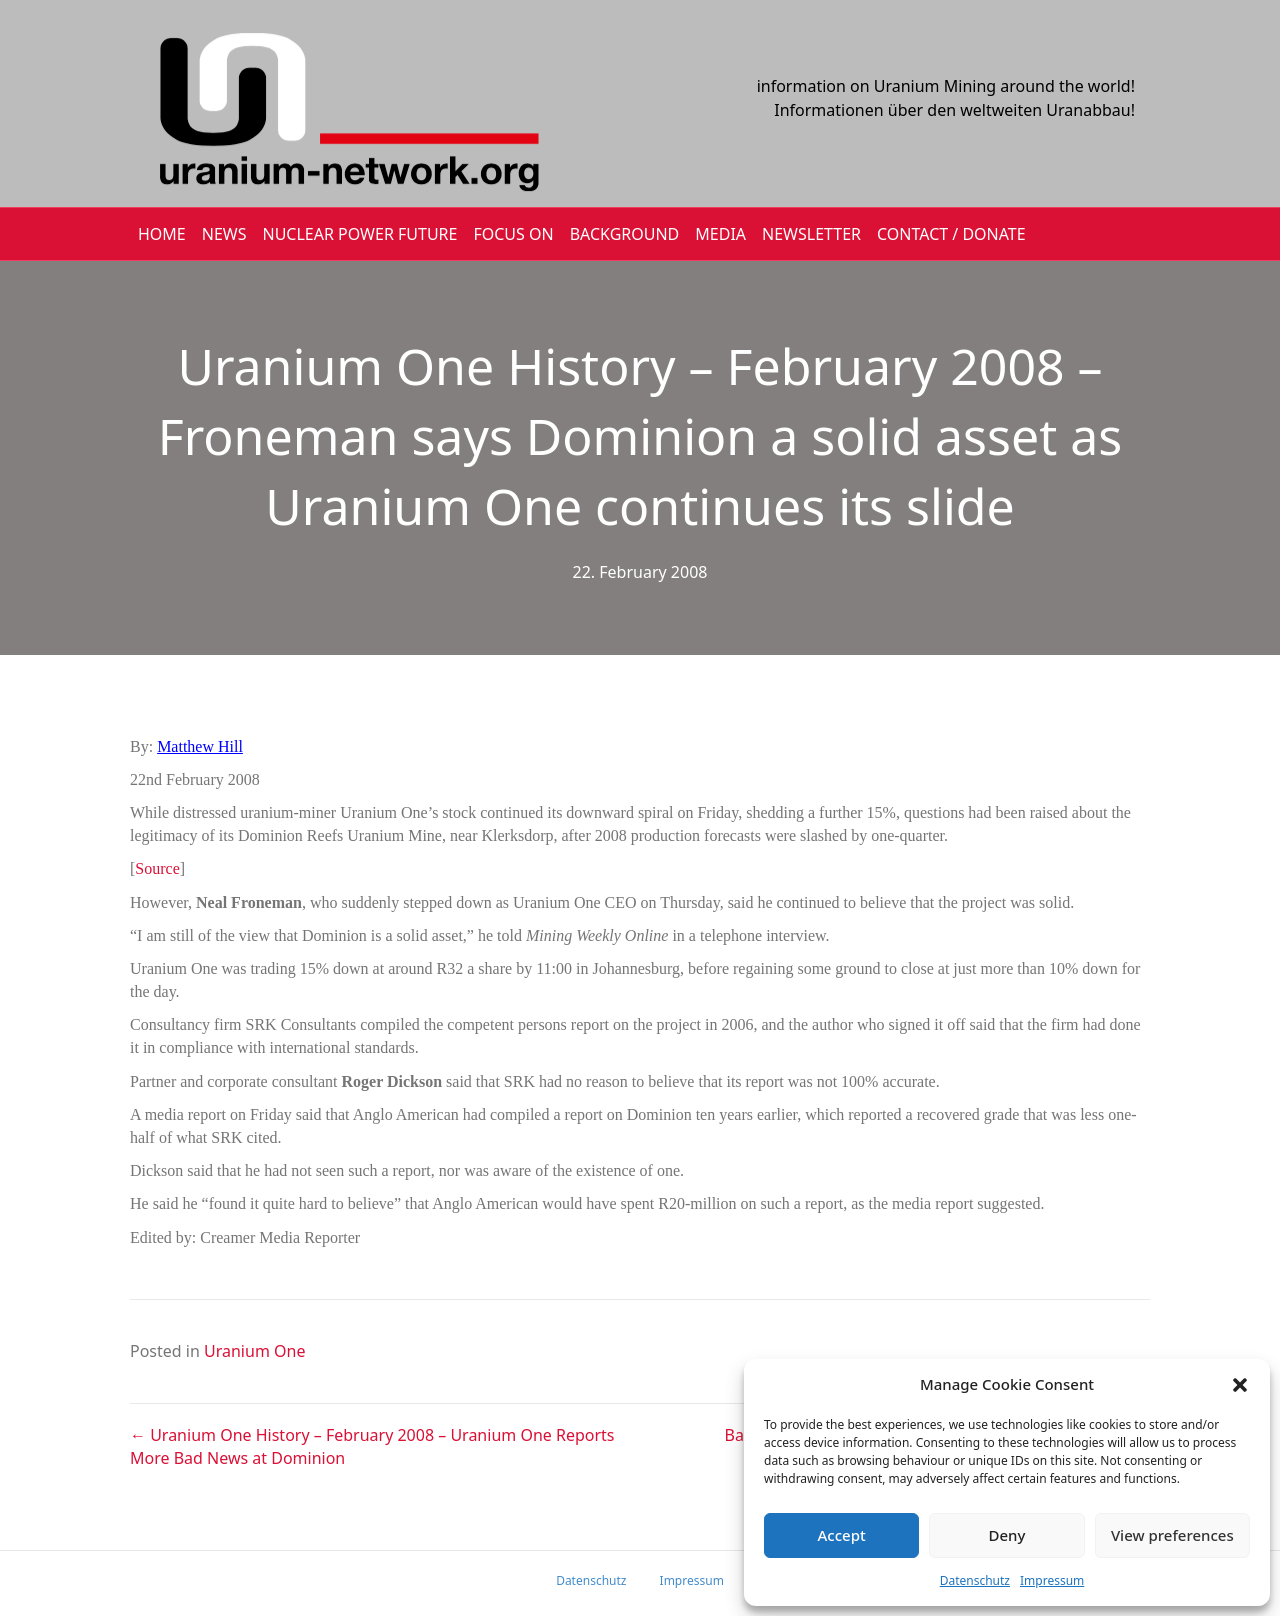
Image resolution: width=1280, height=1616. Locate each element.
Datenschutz (975, 1580)
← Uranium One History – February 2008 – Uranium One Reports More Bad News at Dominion (372, 1446)
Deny (1007, 1535)
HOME (162, 234)
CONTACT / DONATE (951, 234)
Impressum (1052, 1580)
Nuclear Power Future (360, 234)
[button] (1240, 1385)
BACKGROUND (625, 234)
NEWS (224, 234)
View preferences (1172, 1535)
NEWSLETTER (811, 234)
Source (157, 868)
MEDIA (720, 234)
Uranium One (254, 1351)
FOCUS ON (513, 234)
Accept (842, 1535)
